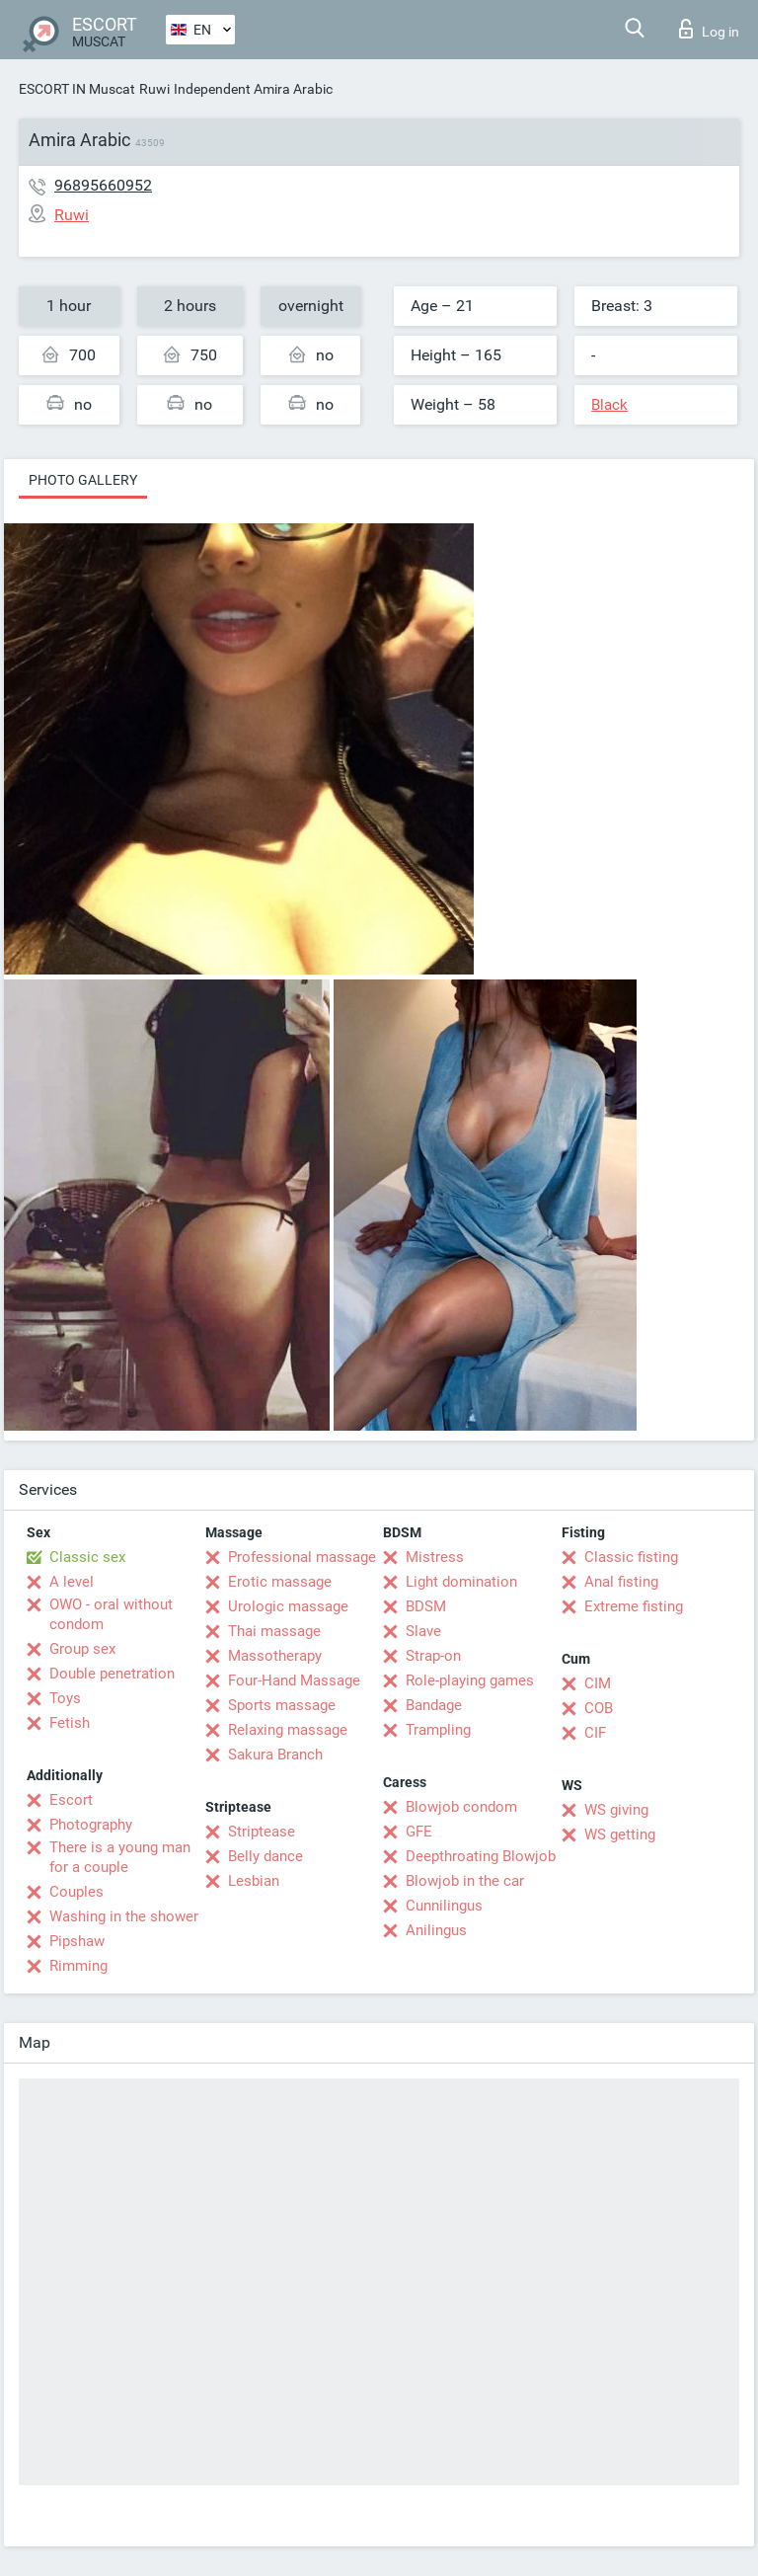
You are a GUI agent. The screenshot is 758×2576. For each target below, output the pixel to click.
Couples (76, 1892)
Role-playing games (470, 1680)
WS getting (619, 1834)
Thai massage (274, 1631)
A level (71, 1582)
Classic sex (87, 1557)
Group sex (82, 1649)
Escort (71, 1800)
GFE (419, 1831)
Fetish (69, 1723)
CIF (595, 1733)
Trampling (438, 1730)
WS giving (616, 1810)
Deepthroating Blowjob (481, 1856)
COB (598, 1708)
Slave (423, 1631)
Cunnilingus (444, 1905)
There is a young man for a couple (119, 1857)
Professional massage (302, 1557)
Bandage (434, 1705)
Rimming (78, 1966)
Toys (65, 1698)
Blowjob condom (461, 1807)
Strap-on (433, 1656)
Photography (90, 1825)
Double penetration (112, 1673)
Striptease (261, 1831)
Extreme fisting (633, 1606)
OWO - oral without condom (111, 1614)
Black (609, 405)
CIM (597, 1683)
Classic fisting (631, 1557)
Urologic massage (288, 1606)
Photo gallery (83, 480)
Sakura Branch (275, 1754)
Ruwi (154, 89)
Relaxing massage (287, 1730)
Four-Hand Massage (294, 1680)
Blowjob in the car (465, 1881)
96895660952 (103, 185)
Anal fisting (621, 1582)
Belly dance (265, 1856)
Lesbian (253, 1881)
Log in (709, 28)
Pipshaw (77, 1941)
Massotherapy (275, 1656)
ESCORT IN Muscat (77, 89)
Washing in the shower (123, 1916)
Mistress (435, 1557)
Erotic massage (280, 1582)
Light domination (461, 1582)
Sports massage (282, 1705)
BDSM (426, 1606)
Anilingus (436, 1930)
